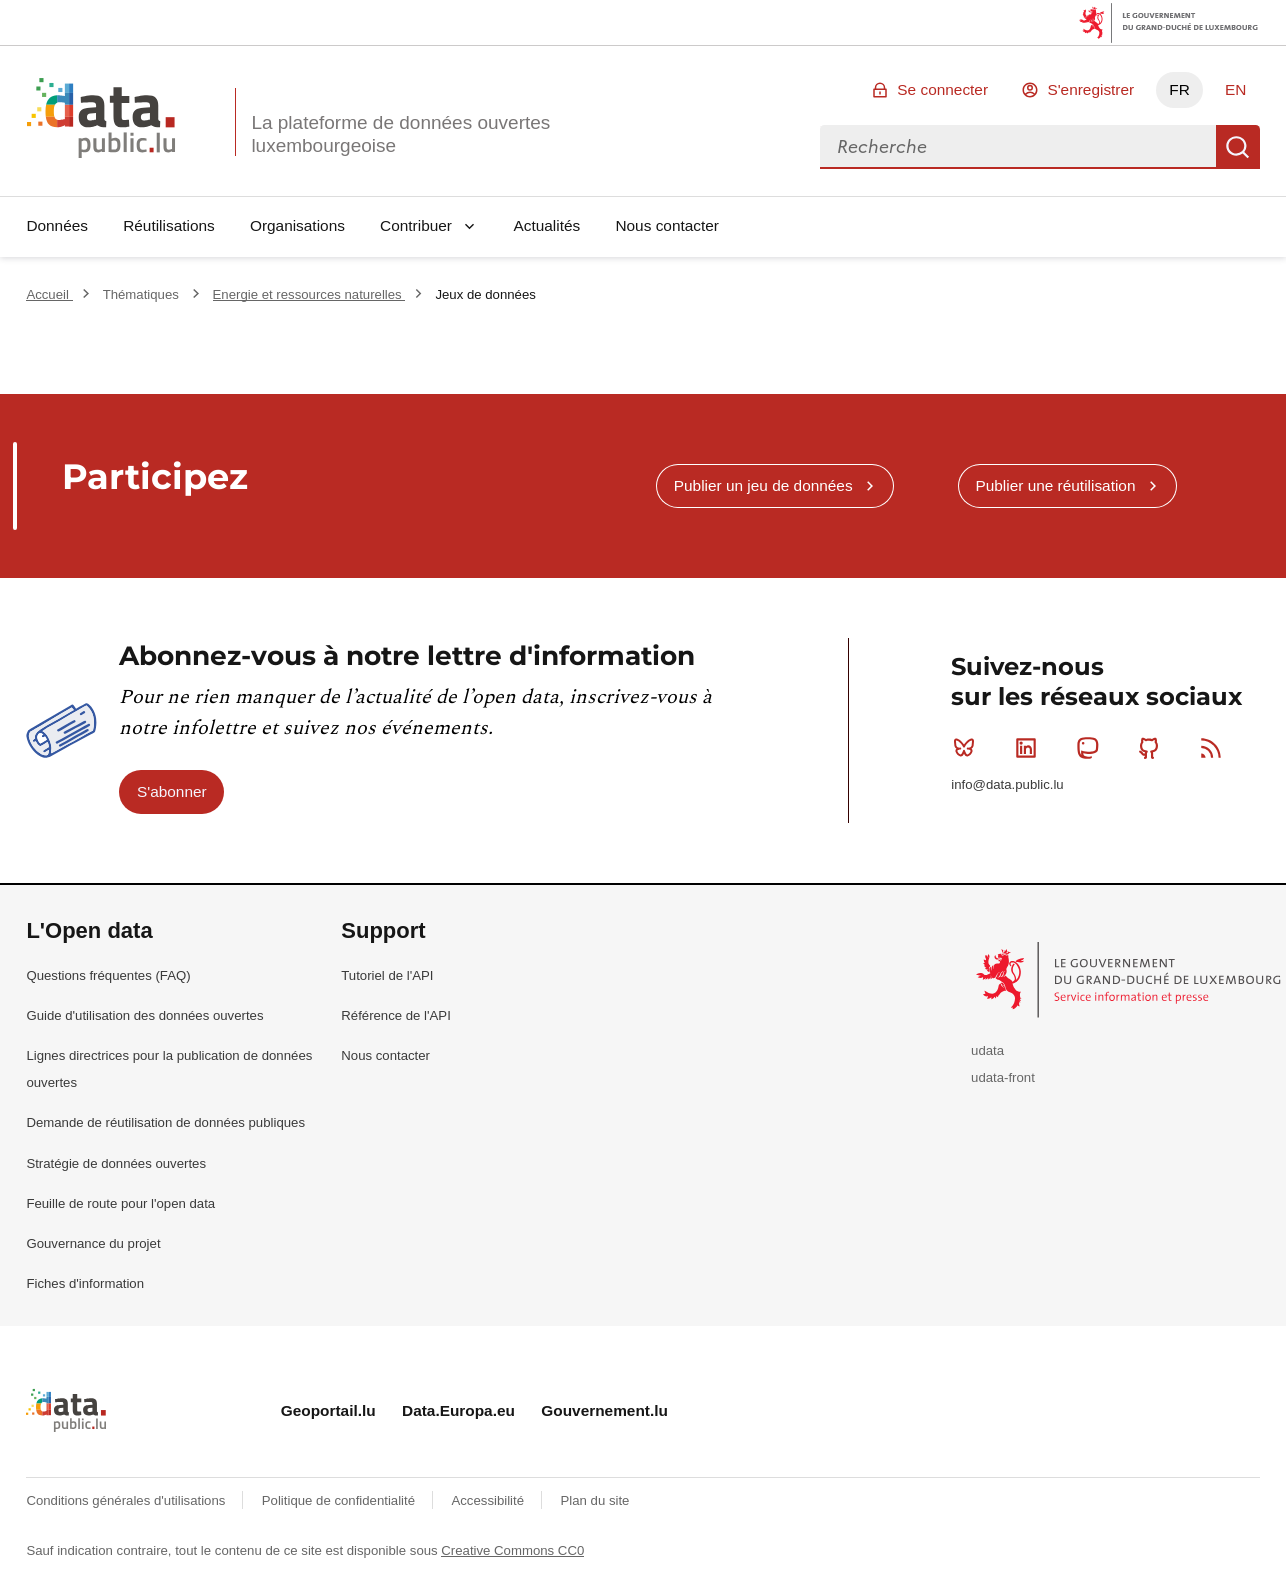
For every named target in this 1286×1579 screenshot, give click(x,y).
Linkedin (1030, 748)
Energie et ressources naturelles (309, 294)
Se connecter (942, 89)
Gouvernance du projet (93, 1243)
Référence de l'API (396, 1015)
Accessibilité (489, 1500)
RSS (1215, 748)
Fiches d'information (85, 1283)
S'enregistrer (1090, 89)
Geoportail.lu (328, 1410)
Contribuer (416, 225)
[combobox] (1018, 147)
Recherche (1238, 147)
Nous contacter (667, 225)
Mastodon (1091, 748)
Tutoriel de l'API (387, 975)
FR (1179, 89)
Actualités (547, 225)
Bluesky (968, 748)
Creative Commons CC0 (512, 1550)
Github (1153, 748)
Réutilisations (169, 225)
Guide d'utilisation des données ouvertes (144, 1015)
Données (57, 225)
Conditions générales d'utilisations (127, 1500)
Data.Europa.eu (458, 1410)
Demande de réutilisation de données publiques (165, 1122)
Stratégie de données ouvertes (116, 1163)
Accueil (49, 294)
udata (987, 1050)
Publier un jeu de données (763, 485)
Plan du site (594, 1500)
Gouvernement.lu (604, 1410)
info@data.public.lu (1007, 784)
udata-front (1003, 1077)
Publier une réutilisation (1055, 485)
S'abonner (172, 791)
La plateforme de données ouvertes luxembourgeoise (400, 134)
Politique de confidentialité (340, 1500)
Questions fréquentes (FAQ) (108, 975)
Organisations (297, 225)
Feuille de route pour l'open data (120, 1203)
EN (1235, 89)
